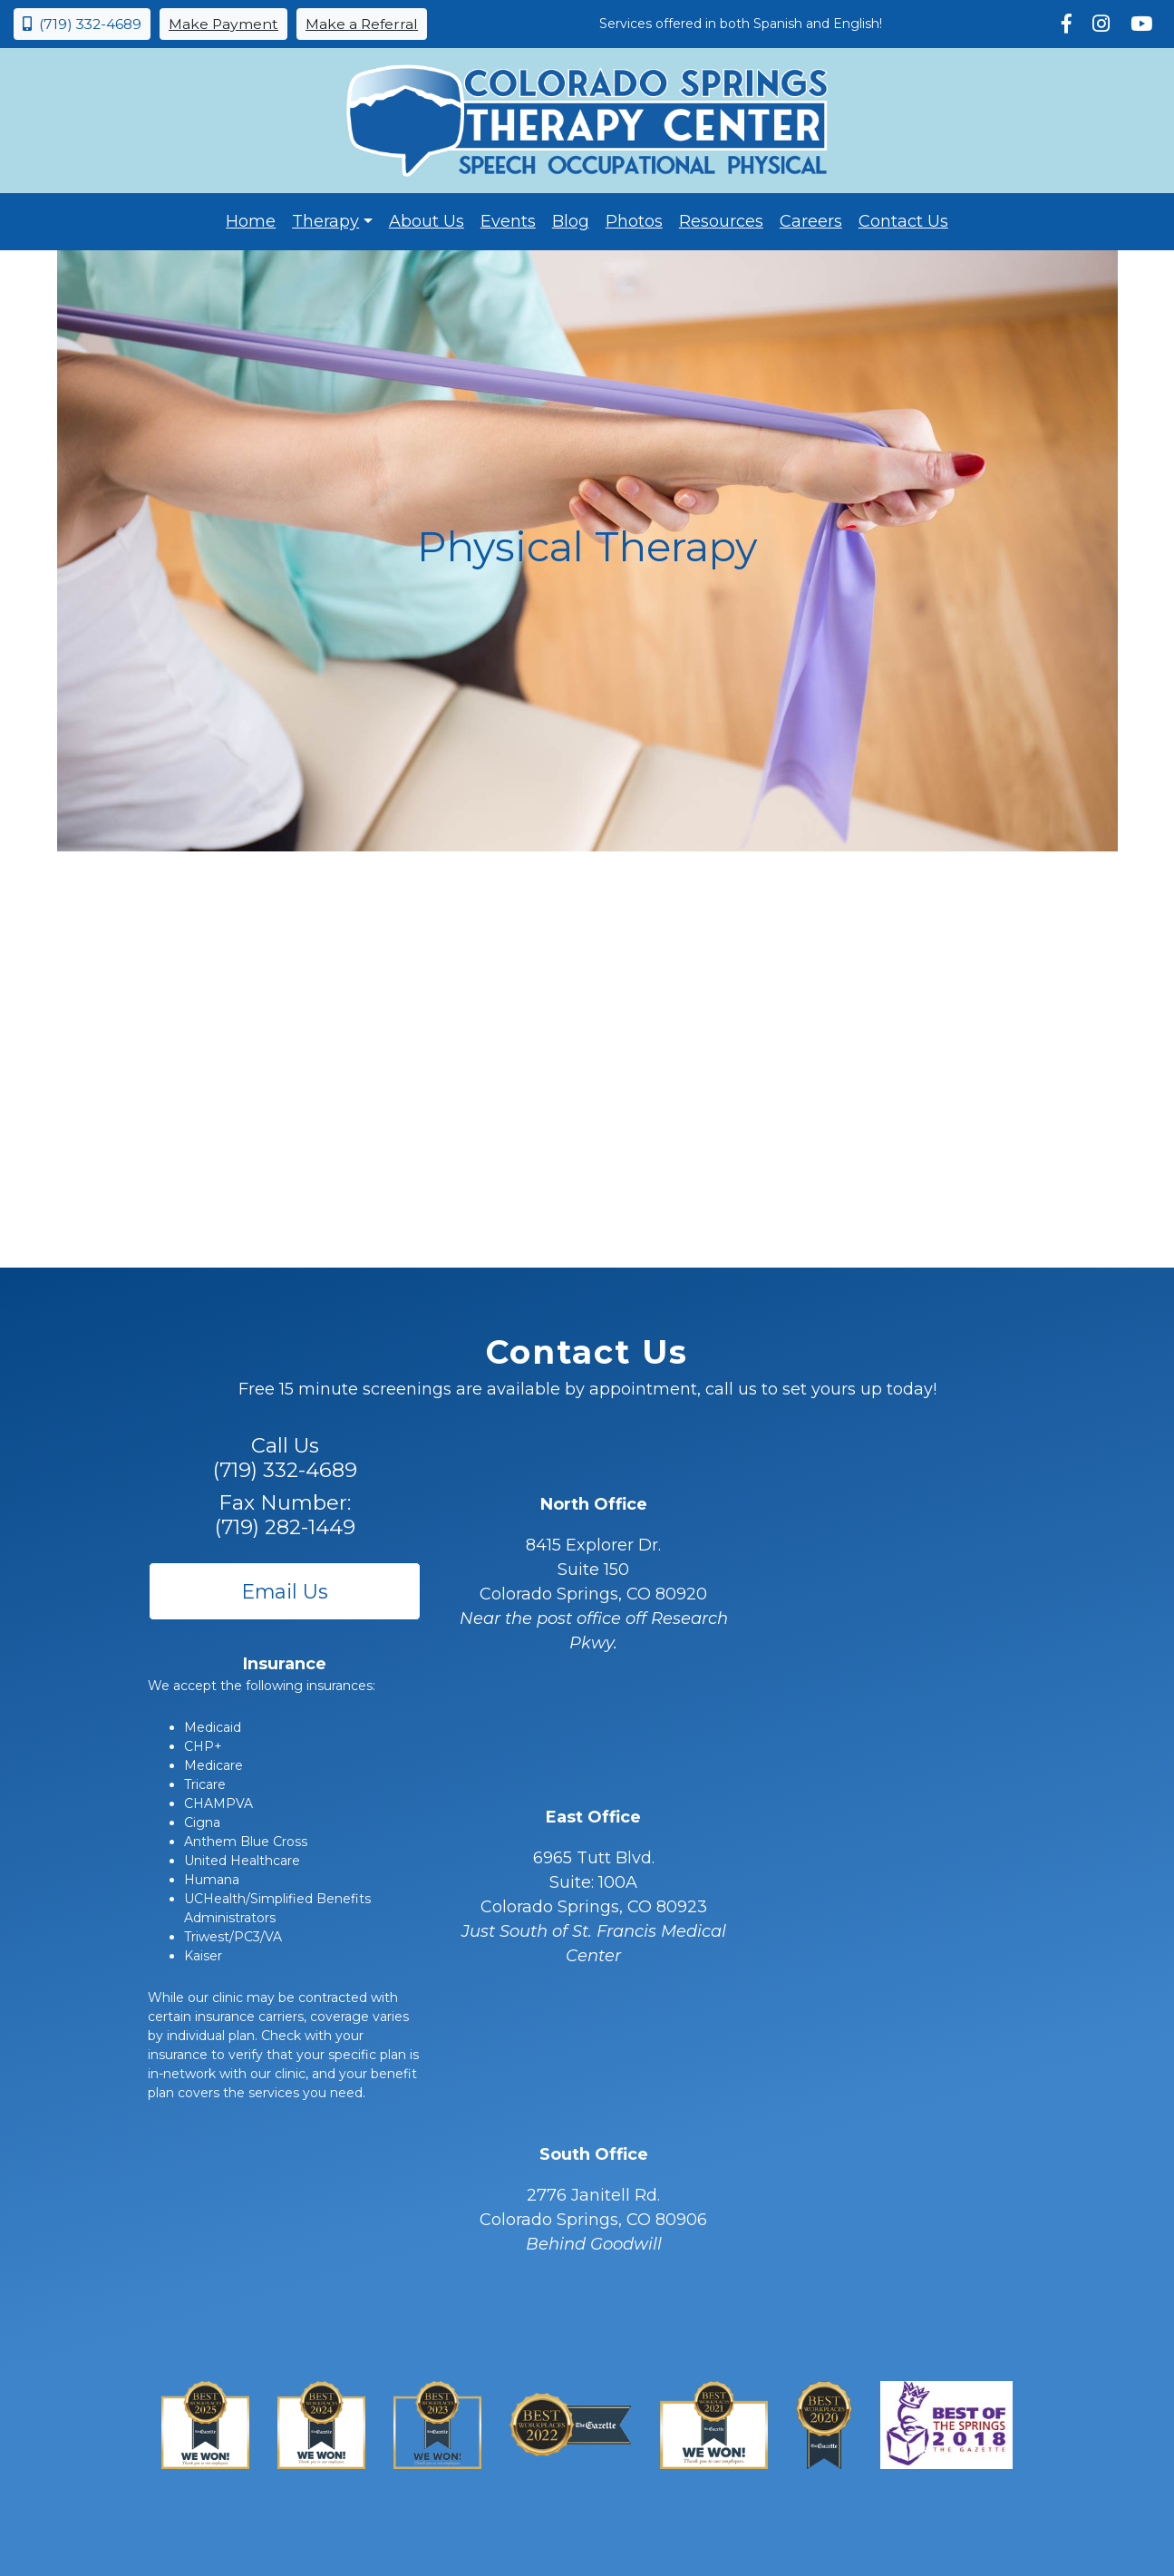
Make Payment (223, 24)
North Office (593, 1504)
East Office (593, 1817)
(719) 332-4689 (82, 24)
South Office (593, 2154)
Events (508, 221)
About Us (426, 221)
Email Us (285, 1591)
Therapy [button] (325, 221)
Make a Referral (362, 24)
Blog (570, 221)
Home (251, 221)
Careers (811, 221)
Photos (634, 221)
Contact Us (903, 221)
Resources (721, 221)
